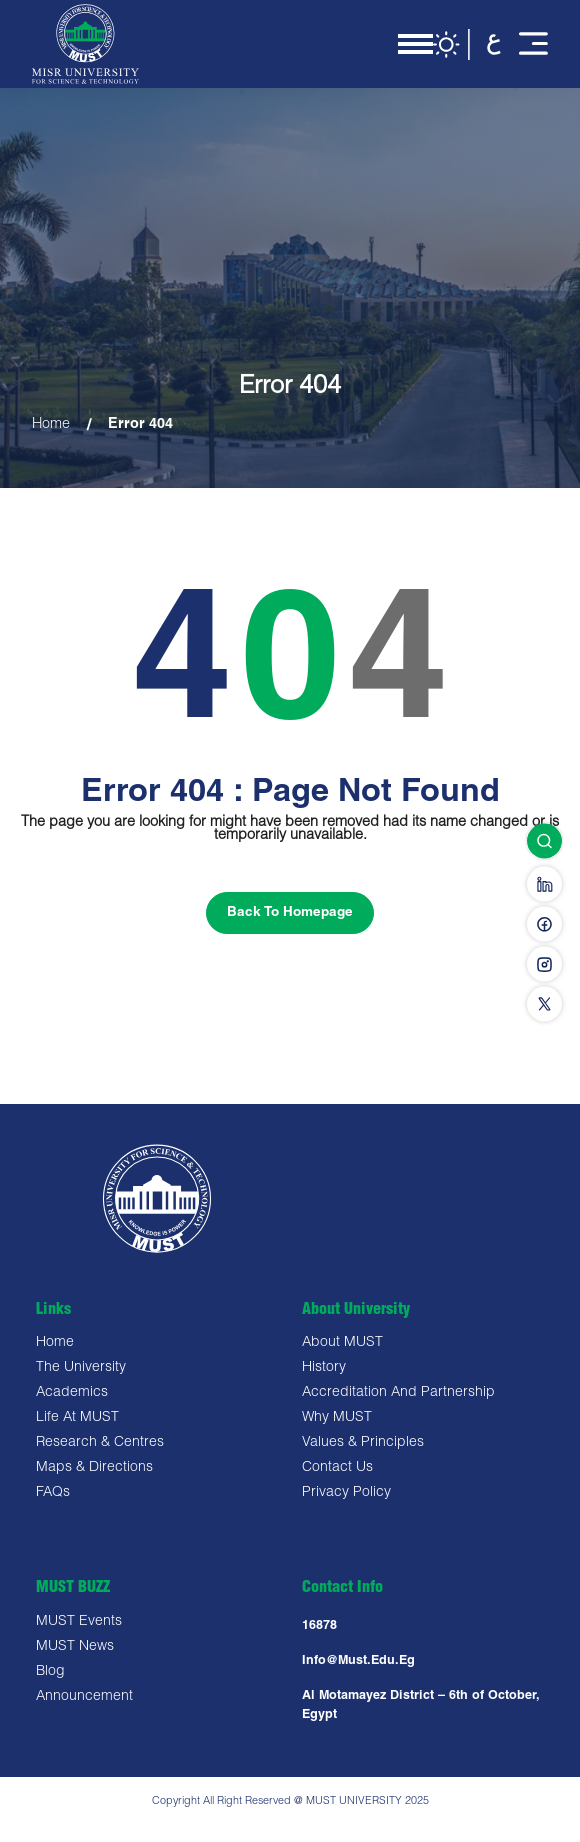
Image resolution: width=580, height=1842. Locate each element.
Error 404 (140, 425)
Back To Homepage (290, 913)
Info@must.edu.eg (358, 1661)
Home (51, 425)
